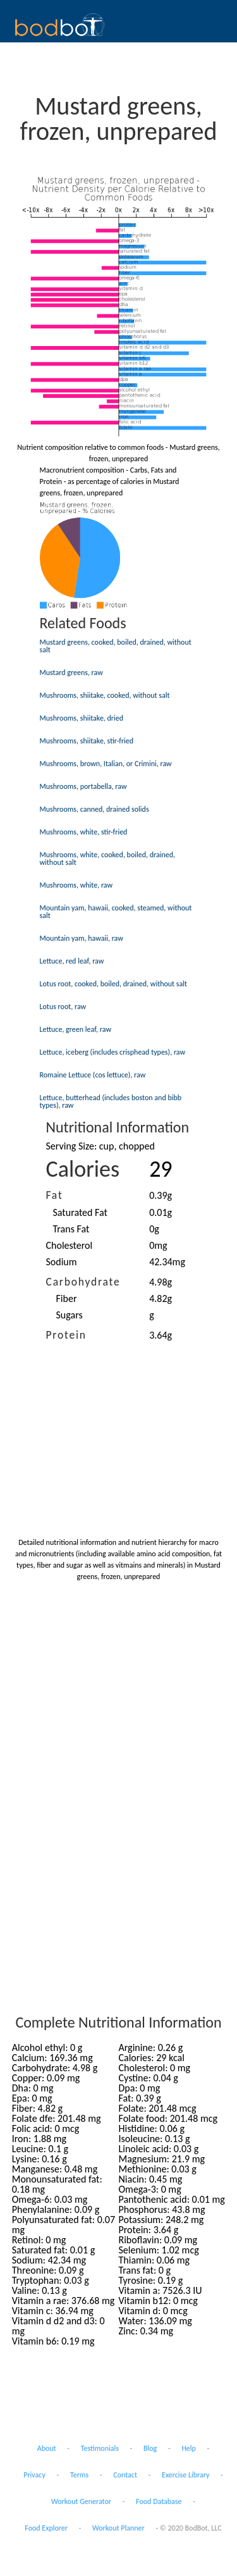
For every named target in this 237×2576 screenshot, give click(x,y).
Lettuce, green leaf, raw (75, 1029)
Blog (150, 2448)
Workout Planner (118, 2527)
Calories (83, 1169)
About (46, 2448)
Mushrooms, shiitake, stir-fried (87, 740)
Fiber (66, 1298)
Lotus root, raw (63, 1006)
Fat (54, 1195)
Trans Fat (71, 1229)
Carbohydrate (83, 1282)
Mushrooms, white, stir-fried (84, 831)
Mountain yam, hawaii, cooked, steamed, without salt (116, 911)
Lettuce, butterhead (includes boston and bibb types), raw (111, 1101)
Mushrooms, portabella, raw (83, 786)
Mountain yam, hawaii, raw (81, 938)
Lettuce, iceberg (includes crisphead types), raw (113, 1052)
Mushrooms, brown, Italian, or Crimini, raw (106, 763)
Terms (79, 2474)
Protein (66, 1335)
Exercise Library (185, 2474)
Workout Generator (81, 2501)
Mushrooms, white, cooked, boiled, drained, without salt (108, 858)
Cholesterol (69, 1245)
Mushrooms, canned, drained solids (94, 809)
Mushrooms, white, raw (76, 885)
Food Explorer (46, 2527)
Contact (125, 2474)
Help (188, 2448)
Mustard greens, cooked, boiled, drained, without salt (115, 646)
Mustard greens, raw (71, 672)
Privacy (34, 2474)
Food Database (158, 2501)
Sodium (61, 1262)
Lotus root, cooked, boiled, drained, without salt (114, 983)
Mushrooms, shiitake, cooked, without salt (105, 695)
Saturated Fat (80, 1212)
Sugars (69, 1315)
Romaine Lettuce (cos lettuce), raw (93, 1074)
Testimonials (100, 2448)
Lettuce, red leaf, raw (72, 961)
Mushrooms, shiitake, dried (82, 718)
